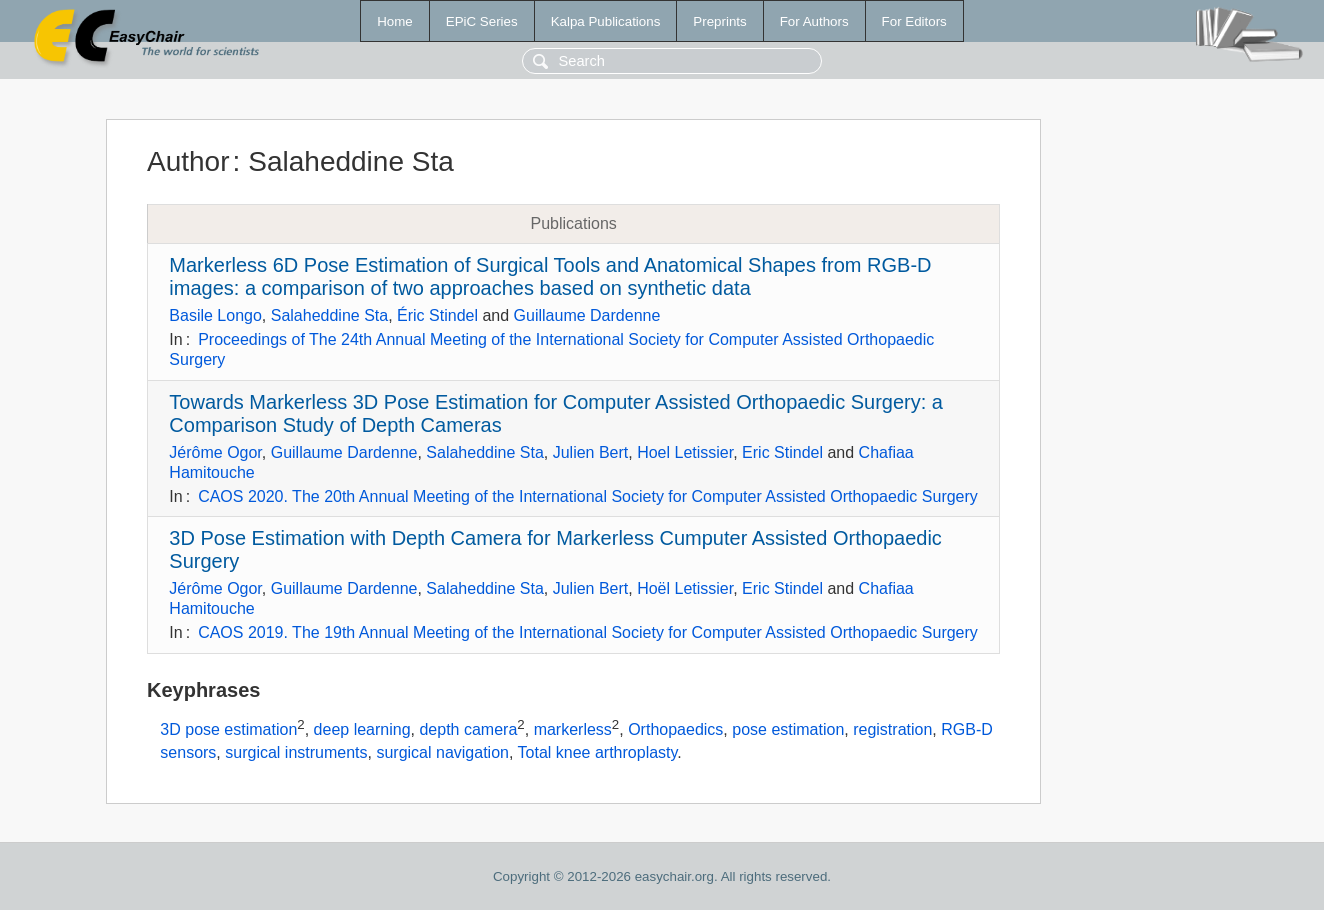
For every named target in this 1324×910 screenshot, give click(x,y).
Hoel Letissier (685, 452)
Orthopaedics (675, 729)
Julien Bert (591, 452)
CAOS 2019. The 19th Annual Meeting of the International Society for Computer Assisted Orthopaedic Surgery (588, 632)
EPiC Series (482, 21)
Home (395, 21)
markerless (573, 729)
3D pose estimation (228, 729)
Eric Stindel (782, 452)
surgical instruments (296, 752)
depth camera (468, 729)
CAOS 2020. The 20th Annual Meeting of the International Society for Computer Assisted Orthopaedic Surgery (588, 496)
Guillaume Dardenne (587, 315)
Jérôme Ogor (215, 452)
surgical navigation (442, 752)
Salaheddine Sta (329, 315)
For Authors (814, 21)
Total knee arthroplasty (598, 752)
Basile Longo (215, 315)
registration (892, 729)
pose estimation (788, 729)
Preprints (719, 21)
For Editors (914, 21)
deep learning (362, 729)
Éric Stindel (437, 315)
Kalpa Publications (606, 21)
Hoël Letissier (685, 588)
